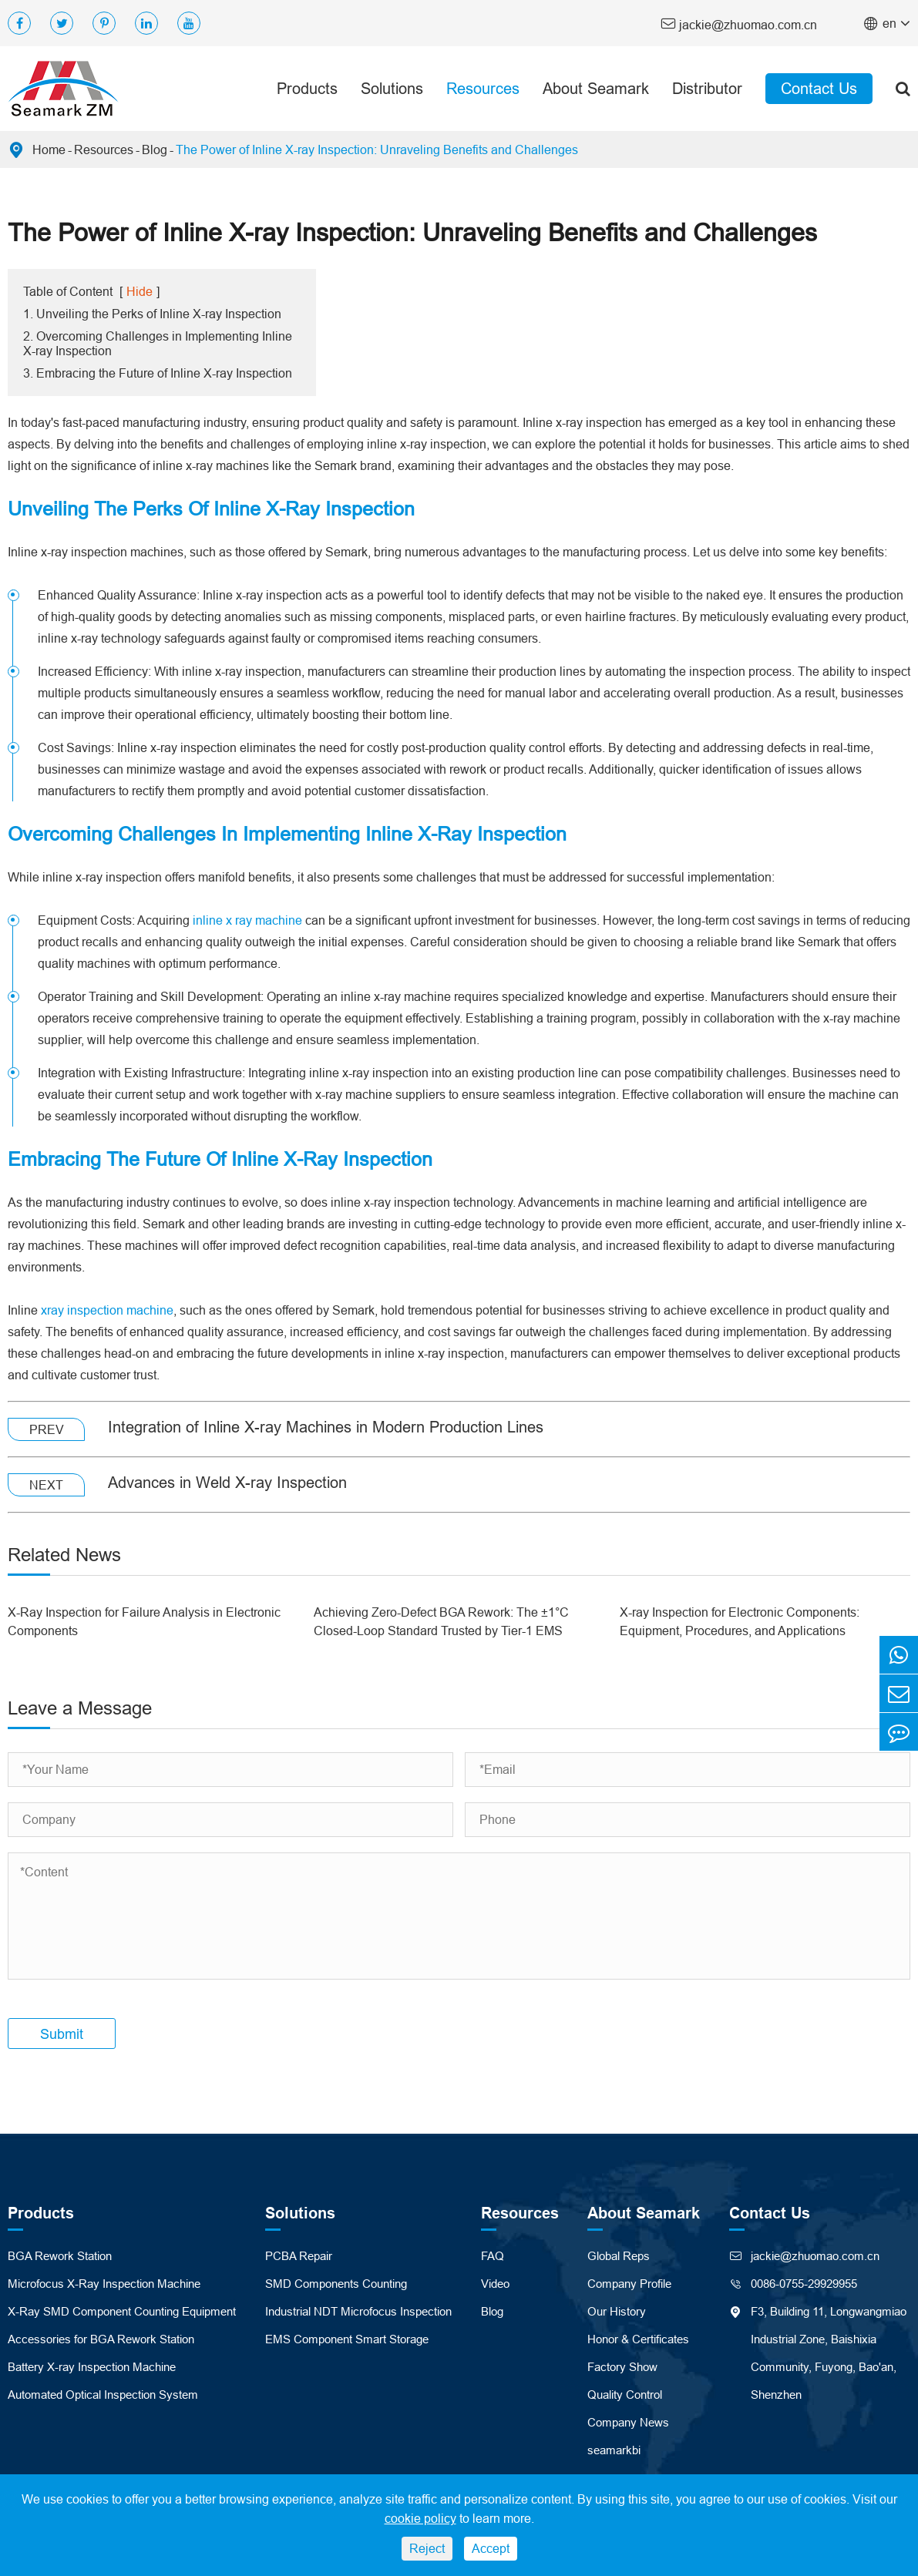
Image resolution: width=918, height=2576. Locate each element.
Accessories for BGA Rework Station (101, 2339)
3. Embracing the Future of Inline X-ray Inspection (157, 373)
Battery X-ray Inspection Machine (92, 2366)
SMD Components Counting (336, 2283)
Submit (61, 2034)
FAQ (492, 2255)
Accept (490, 2548)
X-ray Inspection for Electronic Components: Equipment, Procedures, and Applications (739, 1621)
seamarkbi (614, 2450)
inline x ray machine (247, 920)
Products (307, 88)
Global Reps (618, 2255)
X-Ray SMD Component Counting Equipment (122, 2311)
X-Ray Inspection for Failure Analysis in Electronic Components (144, 1621)
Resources (483, 88)
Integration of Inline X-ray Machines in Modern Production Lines (325, 1427)
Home (49, 149)
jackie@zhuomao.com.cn (739, 23)
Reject (427, 2548)
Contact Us (819, 88)
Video (495, 2283)
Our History (616, 2311)
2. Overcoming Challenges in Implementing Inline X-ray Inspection (157, 343)
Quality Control (624, 2394)
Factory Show (622, 2366)
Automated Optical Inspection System (103, 2394)
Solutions (392, 88)
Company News (628, 2422)
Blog (154, 149)
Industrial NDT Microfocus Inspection (358, 2311)
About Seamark (596, 88)
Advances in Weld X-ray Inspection (227, 1482)
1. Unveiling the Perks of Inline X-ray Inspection (152, 314)
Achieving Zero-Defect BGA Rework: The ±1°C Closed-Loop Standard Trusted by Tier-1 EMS (441, 1621)
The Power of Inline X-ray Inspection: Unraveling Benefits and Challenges (377, 149)
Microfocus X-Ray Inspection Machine (104, 2283)
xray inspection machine (107, 1310)
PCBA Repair (298, 2255)
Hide (139, 291)
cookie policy (420, 2518)
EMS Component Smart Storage (347, 2339)
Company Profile (629, 2283)
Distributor (707, 88)
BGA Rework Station (60, 2255)
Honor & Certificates (638, 2339)
